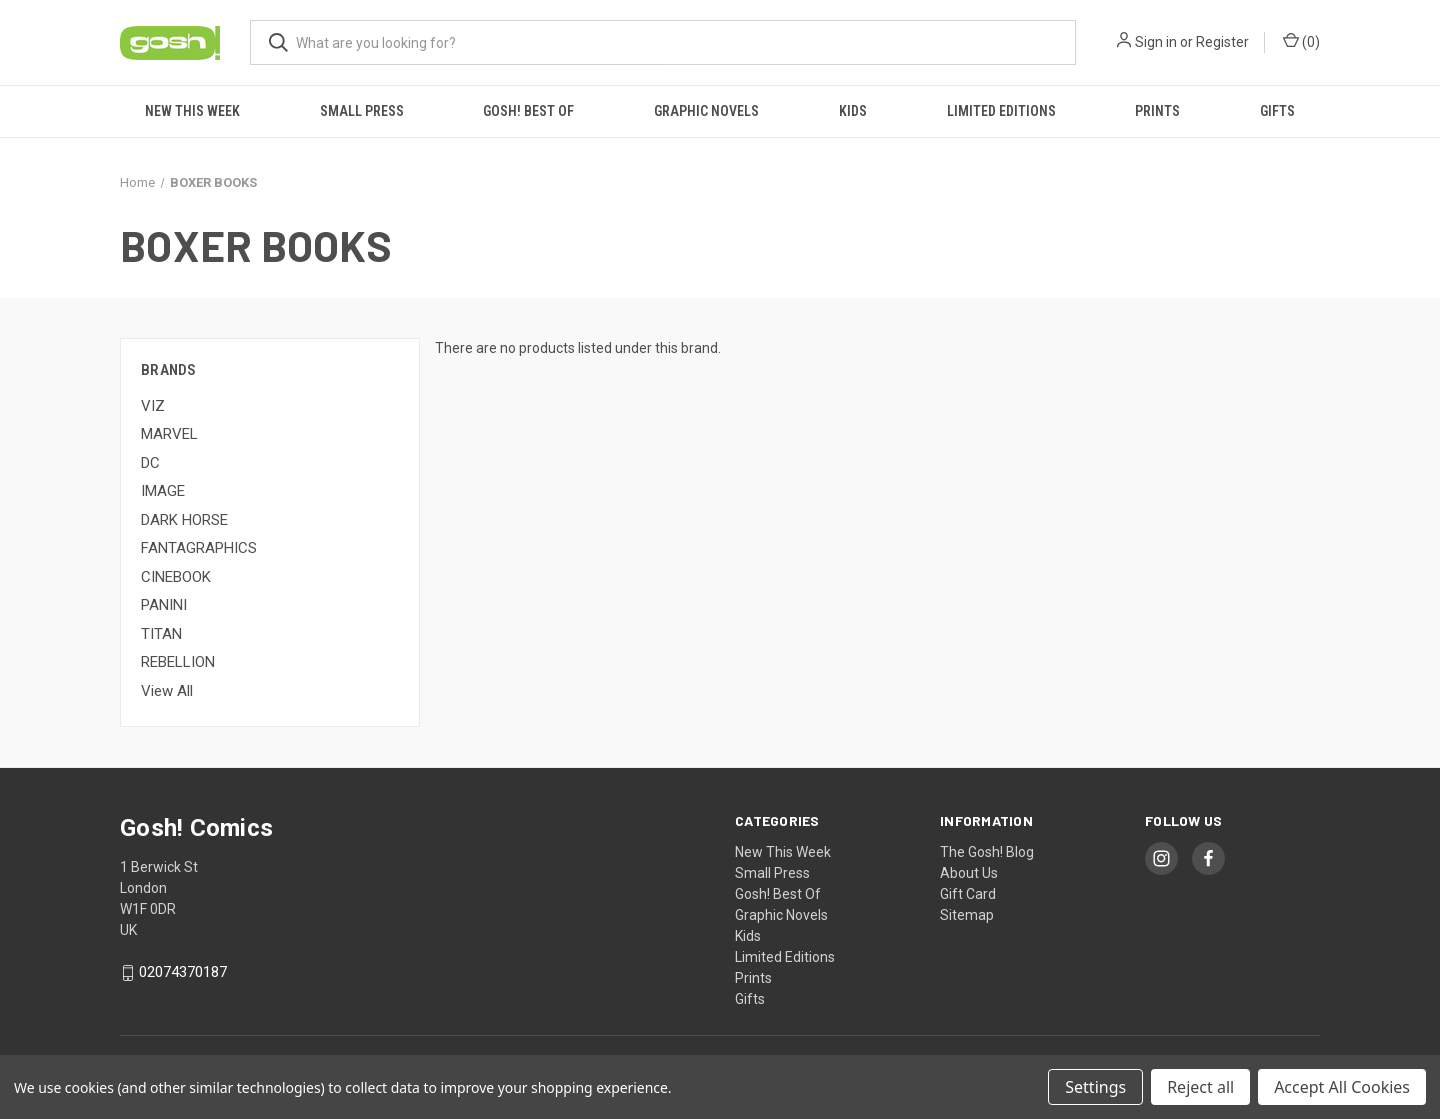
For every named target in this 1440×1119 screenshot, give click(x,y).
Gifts (1277, 111)
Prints (1157, 111)
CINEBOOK (176, 577)
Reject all (1200, 1087)
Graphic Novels (706, 111)
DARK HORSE (184, 520)
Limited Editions (1001, 111)
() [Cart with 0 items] (1301, 41)
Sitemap (967, 915)
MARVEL (169, 434)
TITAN (161, 634)
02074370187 (183, 973)
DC (150, 463)
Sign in (1156, 42)
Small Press (362, 111)
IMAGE (163, 491)
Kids (853, 111)
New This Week (192, 111)
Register (1222, 42)
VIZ (153, 406)
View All (167, 691)
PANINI (164, 605)
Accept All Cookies (1342, 1087)
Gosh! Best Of (528, 111)
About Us (969, 873)
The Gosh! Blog (987, 852)
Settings (1095, 1087)
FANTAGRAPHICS (199, 548)
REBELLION (178, 662)
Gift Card (968, 894)
